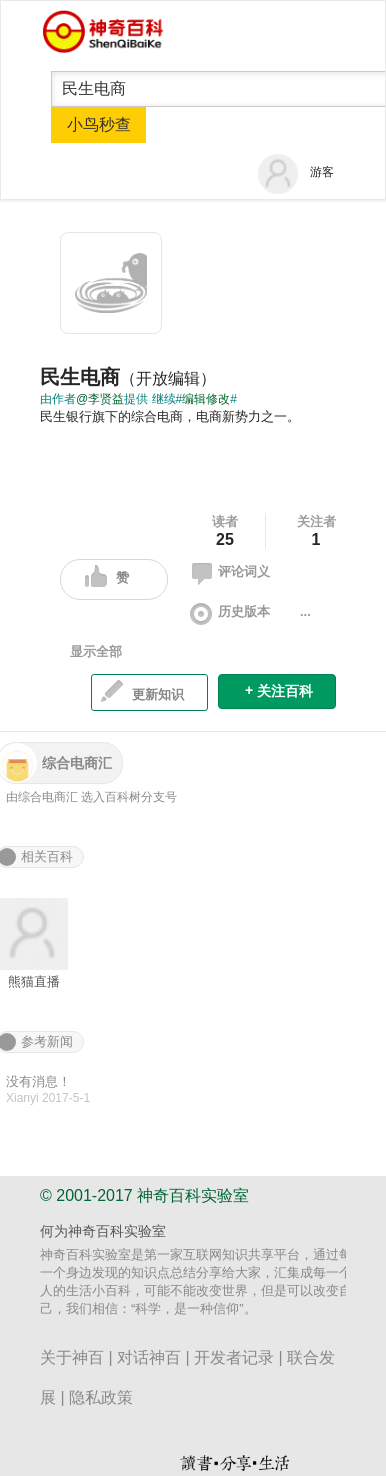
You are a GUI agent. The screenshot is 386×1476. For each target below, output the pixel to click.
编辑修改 (206, 399)
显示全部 (96, 651)
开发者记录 (234, 1357)
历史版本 (229, 614)
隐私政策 (101, 1397)
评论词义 (229, 574)
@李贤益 (100, 399)
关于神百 (72, 1357)
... (305, 611)
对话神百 (149, 1357)
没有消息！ (38, 1081)
